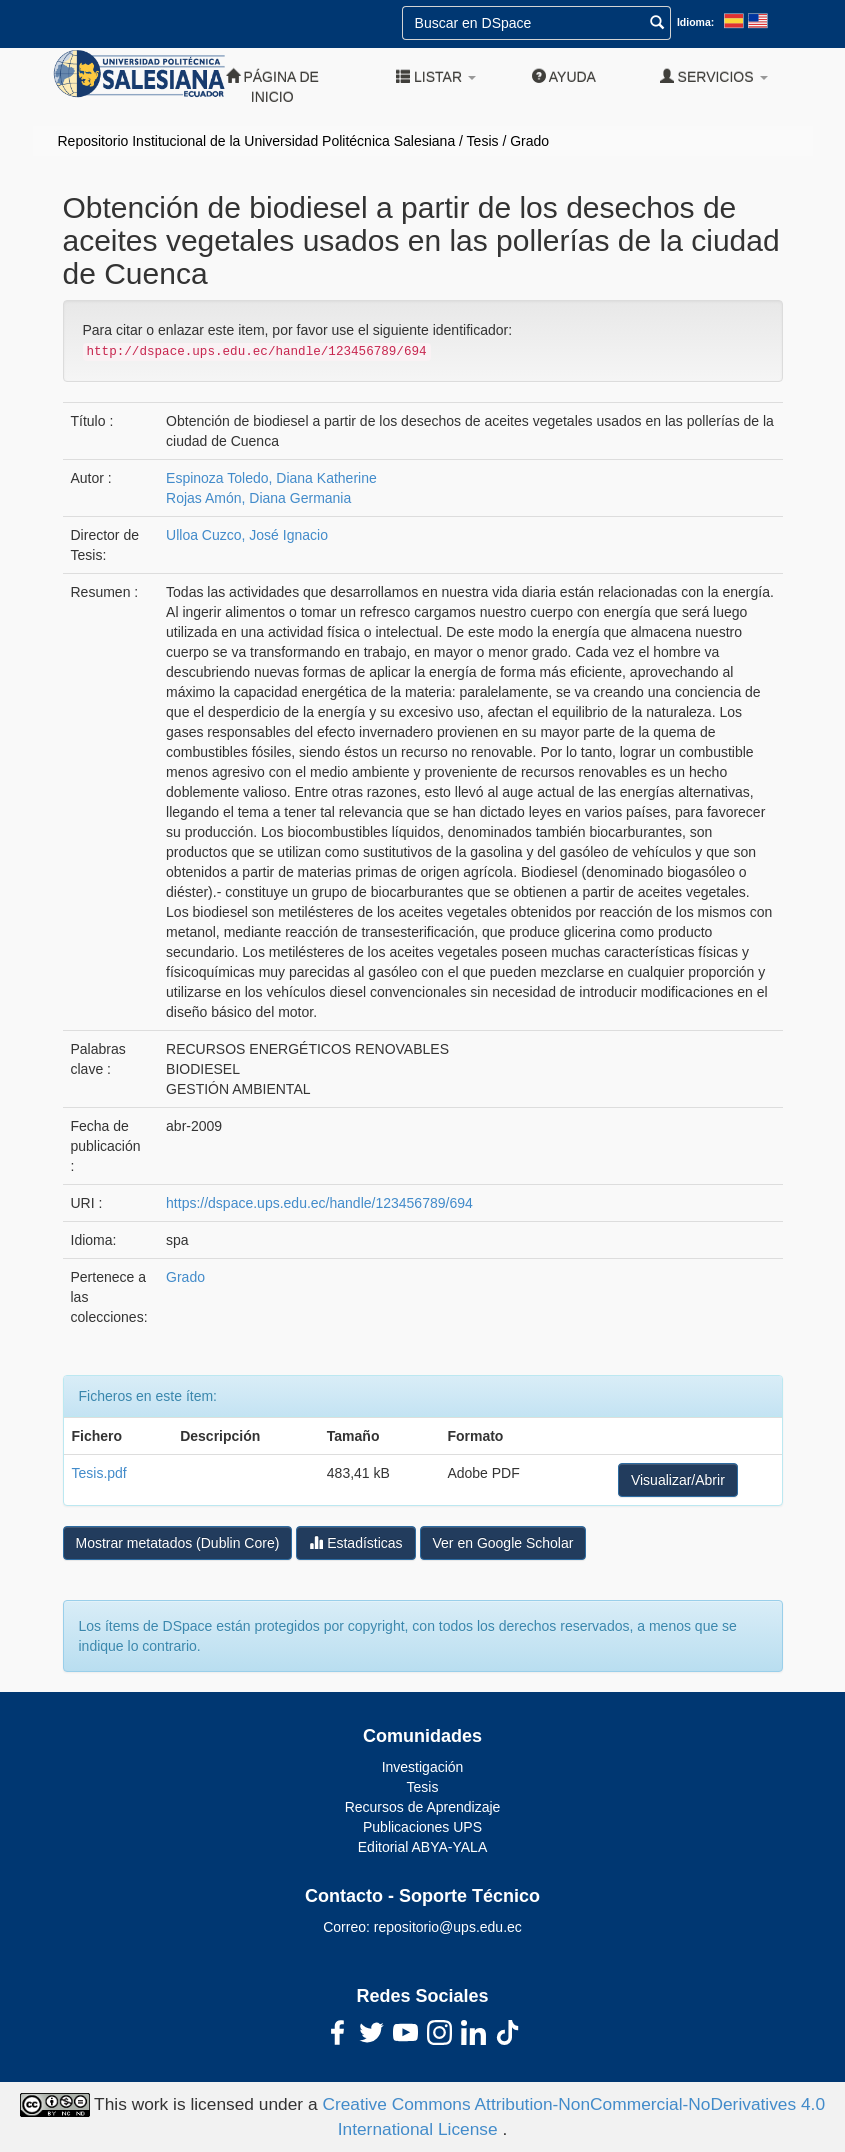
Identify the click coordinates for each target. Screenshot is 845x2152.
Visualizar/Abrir (678, 1480)
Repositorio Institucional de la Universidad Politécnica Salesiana (257, 141)
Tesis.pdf (99, 1473)
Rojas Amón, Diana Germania (258, 498)
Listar (436, 76)
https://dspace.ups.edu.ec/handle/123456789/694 (319, 1203)
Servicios (714, 76)
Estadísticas (355, 1542)
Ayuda (564, 76)
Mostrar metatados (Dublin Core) (178, 1543)
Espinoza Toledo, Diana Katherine (271, 478)
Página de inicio (272, 86)
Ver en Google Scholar (503, 1543)
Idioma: (695, 22)
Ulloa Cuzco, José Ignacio (247, 535)
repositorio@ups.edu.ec (448, 1927)
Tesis (483, 141)
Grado (529, 141)
